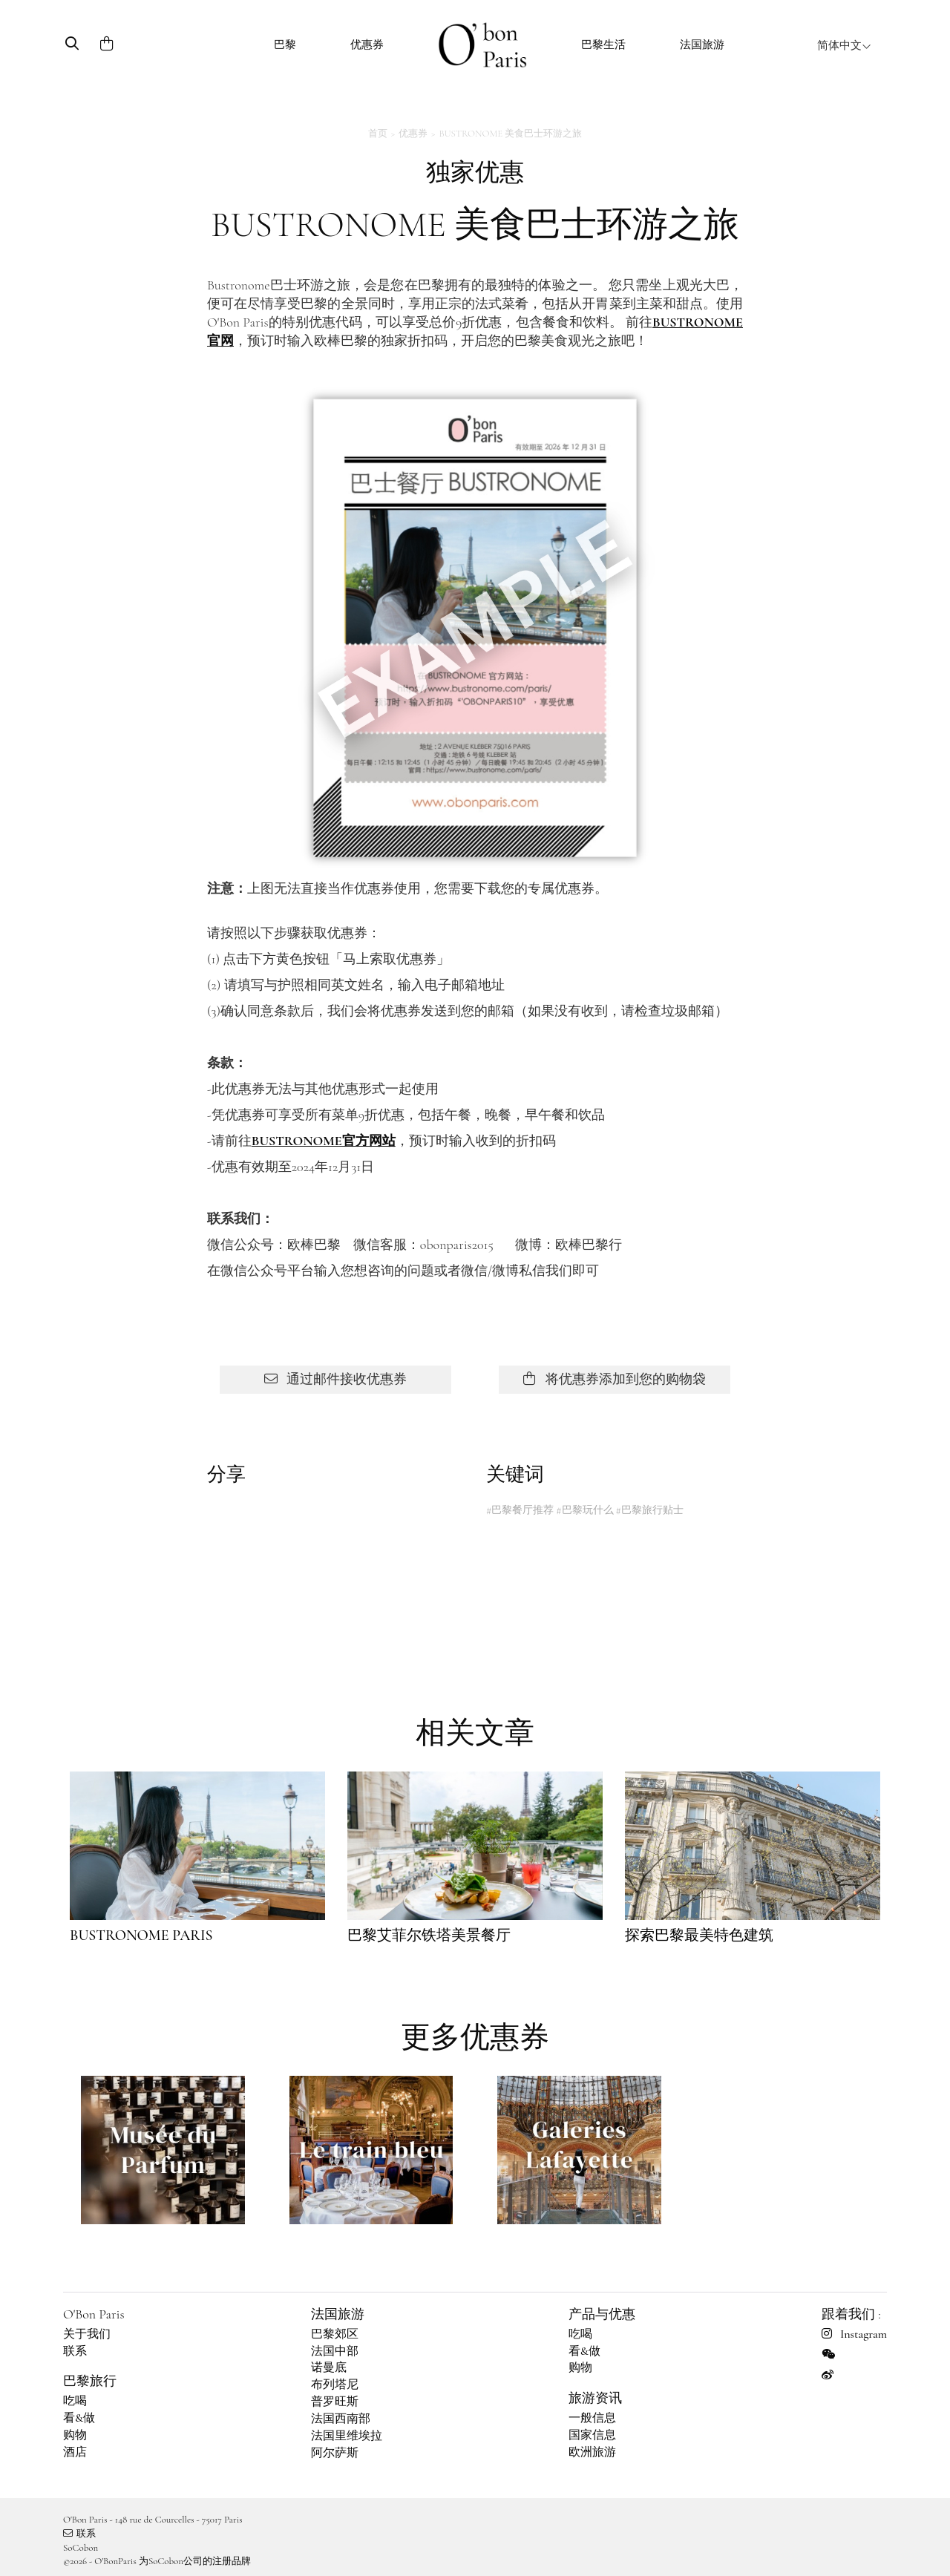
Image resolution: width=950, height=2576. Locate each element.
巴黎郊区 (334, 2334)
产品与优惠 (602, 2314)
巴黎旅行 (90, 2381)
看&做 (79, 2418)
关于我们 (87, 2334)
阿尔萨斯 (334, 2452)
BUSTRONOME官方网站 (324, 1141)
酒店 (75, 2452)
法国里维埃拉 (346, 2435)
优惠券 (367, 44)
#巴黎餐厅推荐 (520, 1510)
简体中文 (844, 45)
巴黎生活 (603, 44)
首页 (377, 134)
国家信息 (592, 2435)
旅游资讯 (595, 2398)
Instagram (854, 2334)
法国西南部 (340, 2418)
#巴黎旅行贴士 (649, 1510)
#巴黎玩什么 (584, 1510)
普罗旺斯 (334, 2401)
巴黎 (285, 44)
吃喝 (75, 2400)
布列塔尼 (334, 2384)
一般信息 (592, 2418)
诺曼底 (329, 2367)
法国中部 (334, 2351)
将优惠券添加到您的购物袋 (614, 1379)
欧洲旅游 (592, 2452)
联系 (75, 2351)
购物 (75, 2435)
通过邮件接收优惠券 (335, 1379)
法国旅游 (702, 44)
